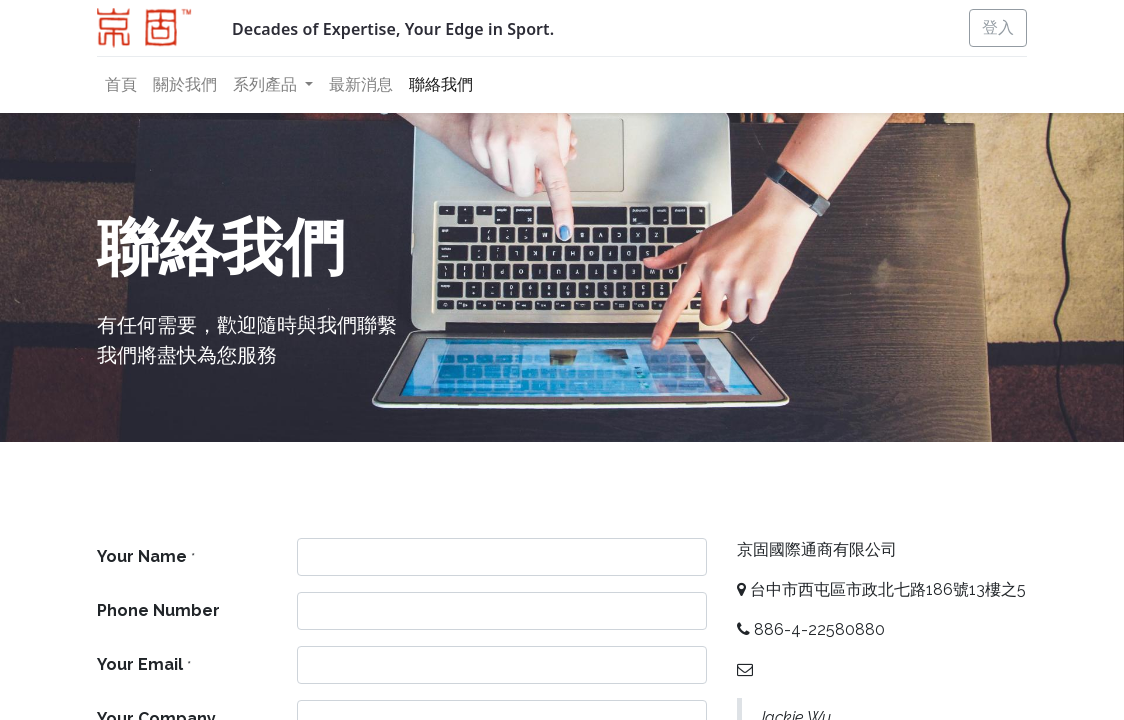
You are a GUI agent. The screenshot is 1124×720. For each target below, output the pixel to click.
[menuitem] (121, 85)
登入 (998, 27)
